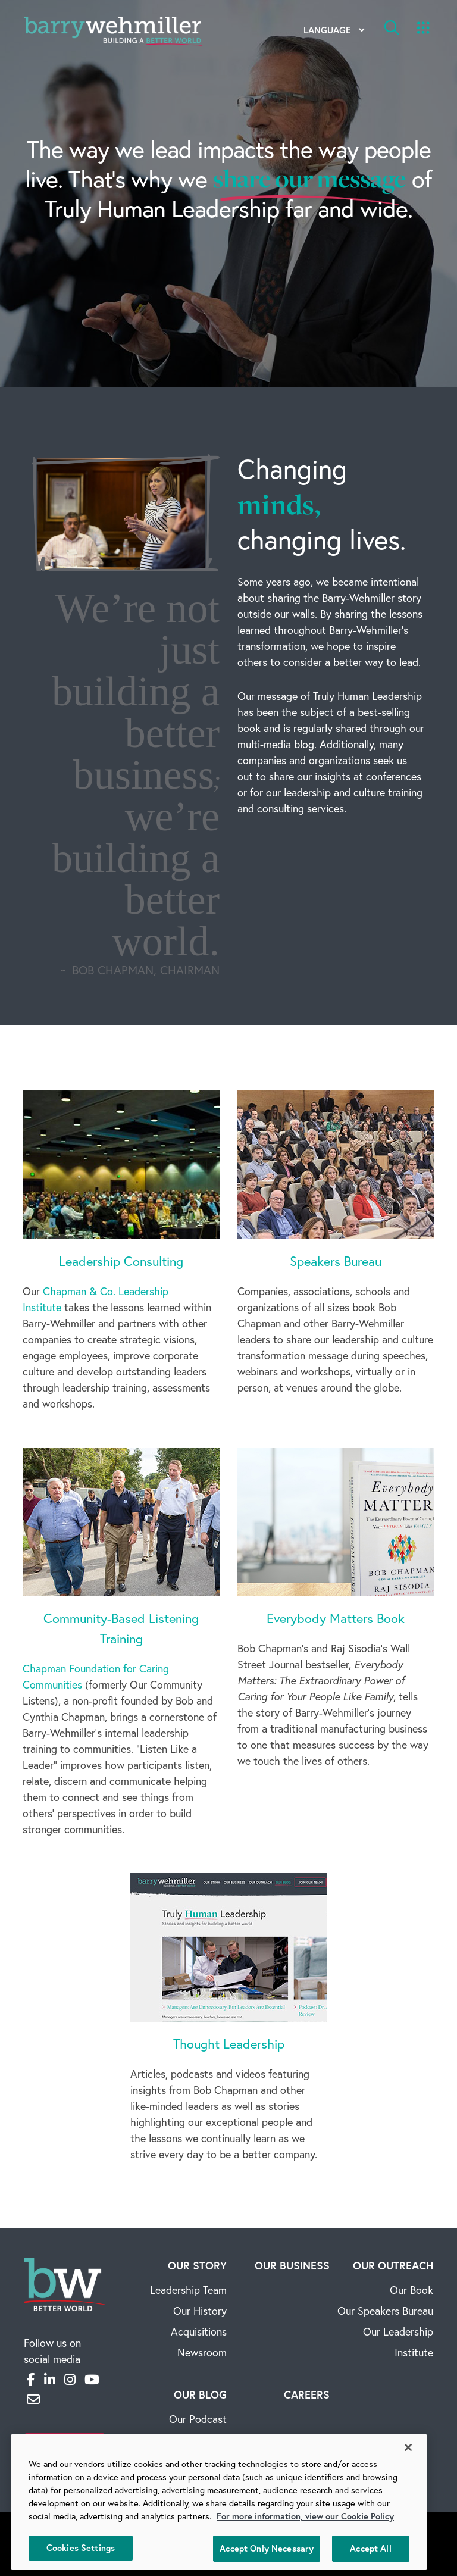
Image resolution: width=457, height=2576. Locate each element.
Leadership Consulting (121, 1261)
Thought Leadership (228, 2044)
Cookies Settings (80, 2547)
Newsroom (202, 2352)
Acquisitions (199, 2332)
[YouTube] (91, 2379)
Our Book (411, 2290)
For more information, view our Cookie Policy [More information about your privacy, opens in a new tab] (305, 2516)
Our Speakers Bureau (385, 2311)
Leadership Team (188, 2290)
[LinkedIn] (49, 2379)
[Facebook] (31, 2379)
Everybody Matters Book (336, 1618)
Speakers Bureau (335, 1261)
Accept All (370, 2548)
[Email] (33, 2399)
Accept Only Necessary (267, 2548)
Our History (200, 2311)
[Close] (408, 2447)
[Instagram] (70, 2379)
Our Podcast (198, 2419)
